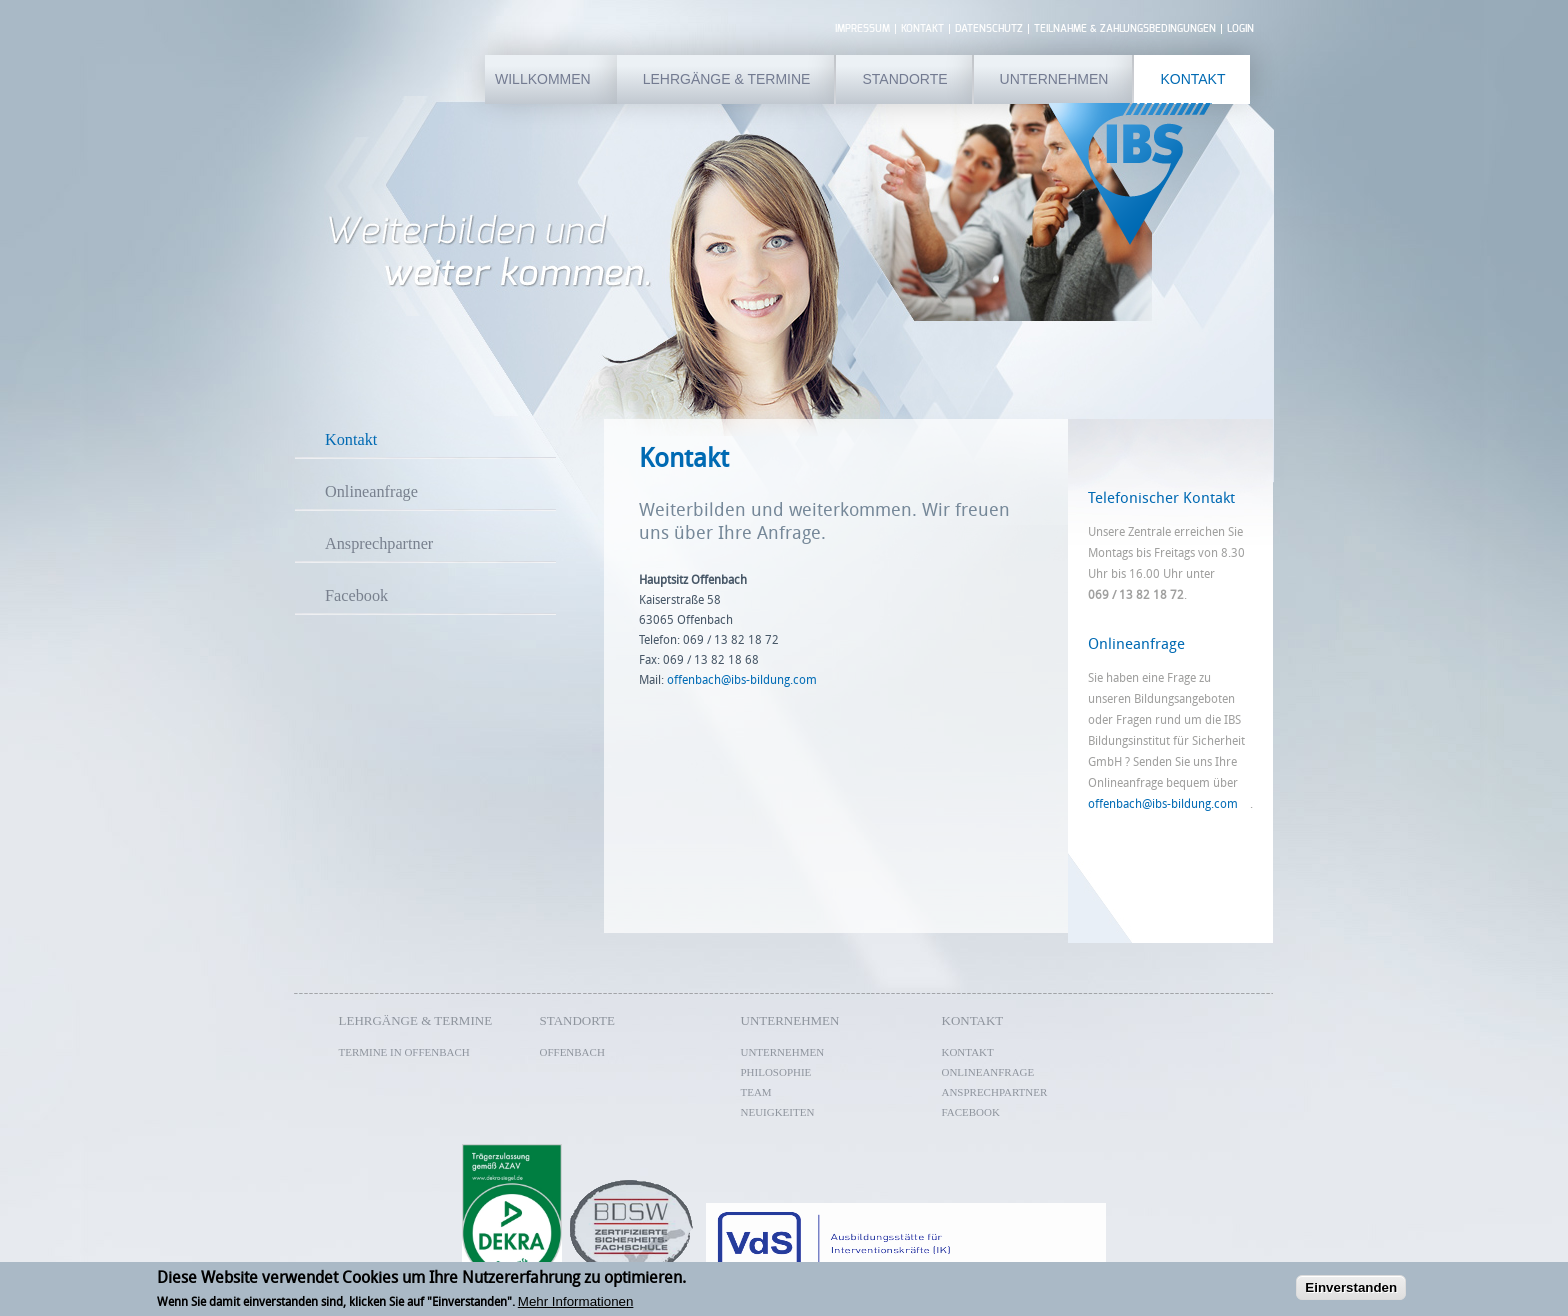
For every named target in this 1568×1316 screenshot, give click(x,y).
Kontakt (922, 29)
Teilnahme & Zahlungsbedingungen (1125, 29)
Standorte (904, 79)
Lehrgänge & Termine (727, 79)
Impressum (862, 29)
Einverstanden (1351, 1290)
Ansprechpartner (379, 544)
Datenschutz (989, 29)
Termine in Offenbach (404, 1052)
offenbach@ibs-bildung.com (1169, 804)
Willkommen (543, 79)
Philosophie (776, 1072)
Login (1240, 29)
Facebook (356, 596)
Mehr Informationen (576, 1304)
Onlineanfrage (371, 492)
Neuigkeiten (778, 1112)
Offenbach (572, 1052)
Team (756, 1092)
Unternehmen (1054, 79)
